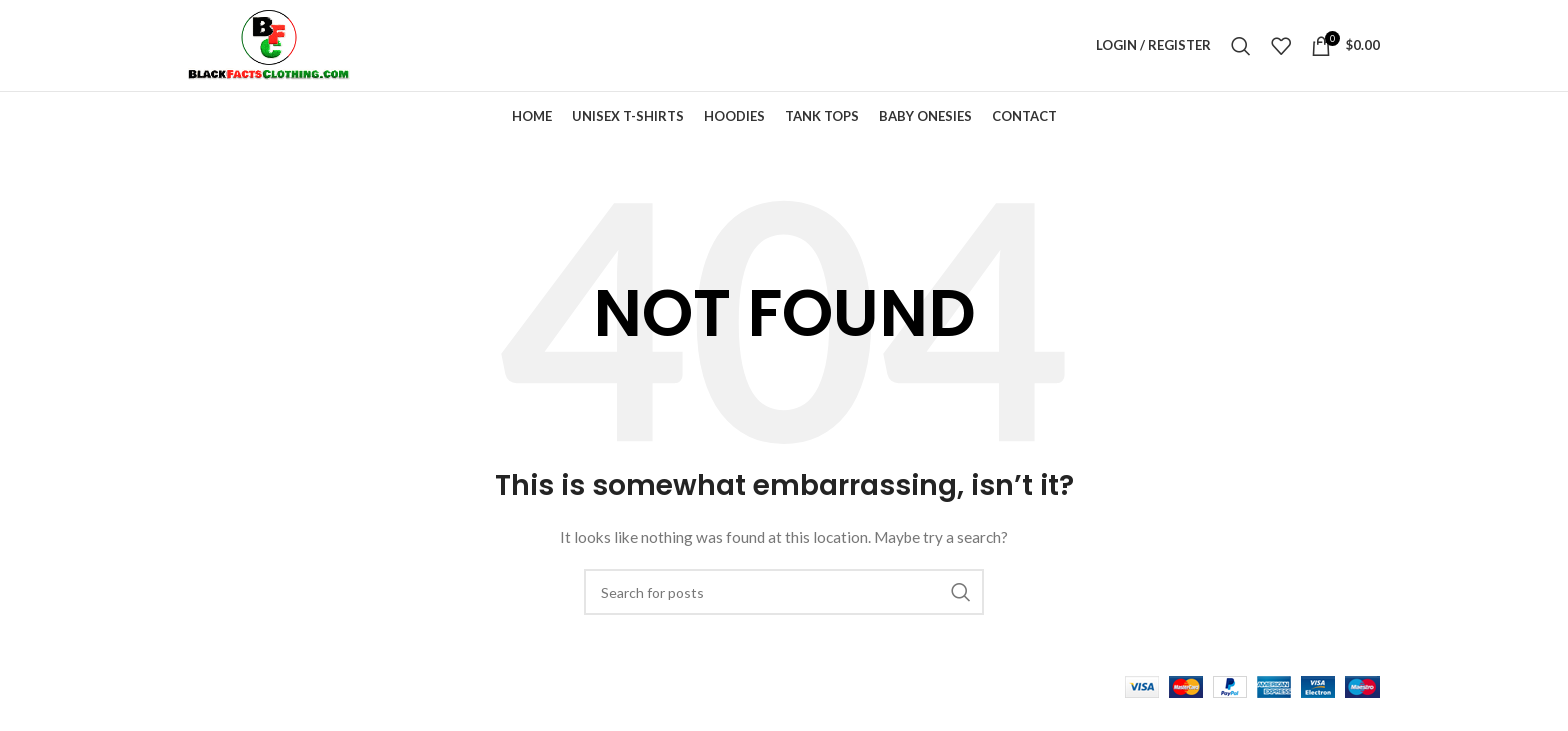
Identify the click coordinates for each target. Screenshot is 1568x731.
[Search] (1241, 52)
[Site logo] (282, 50)
